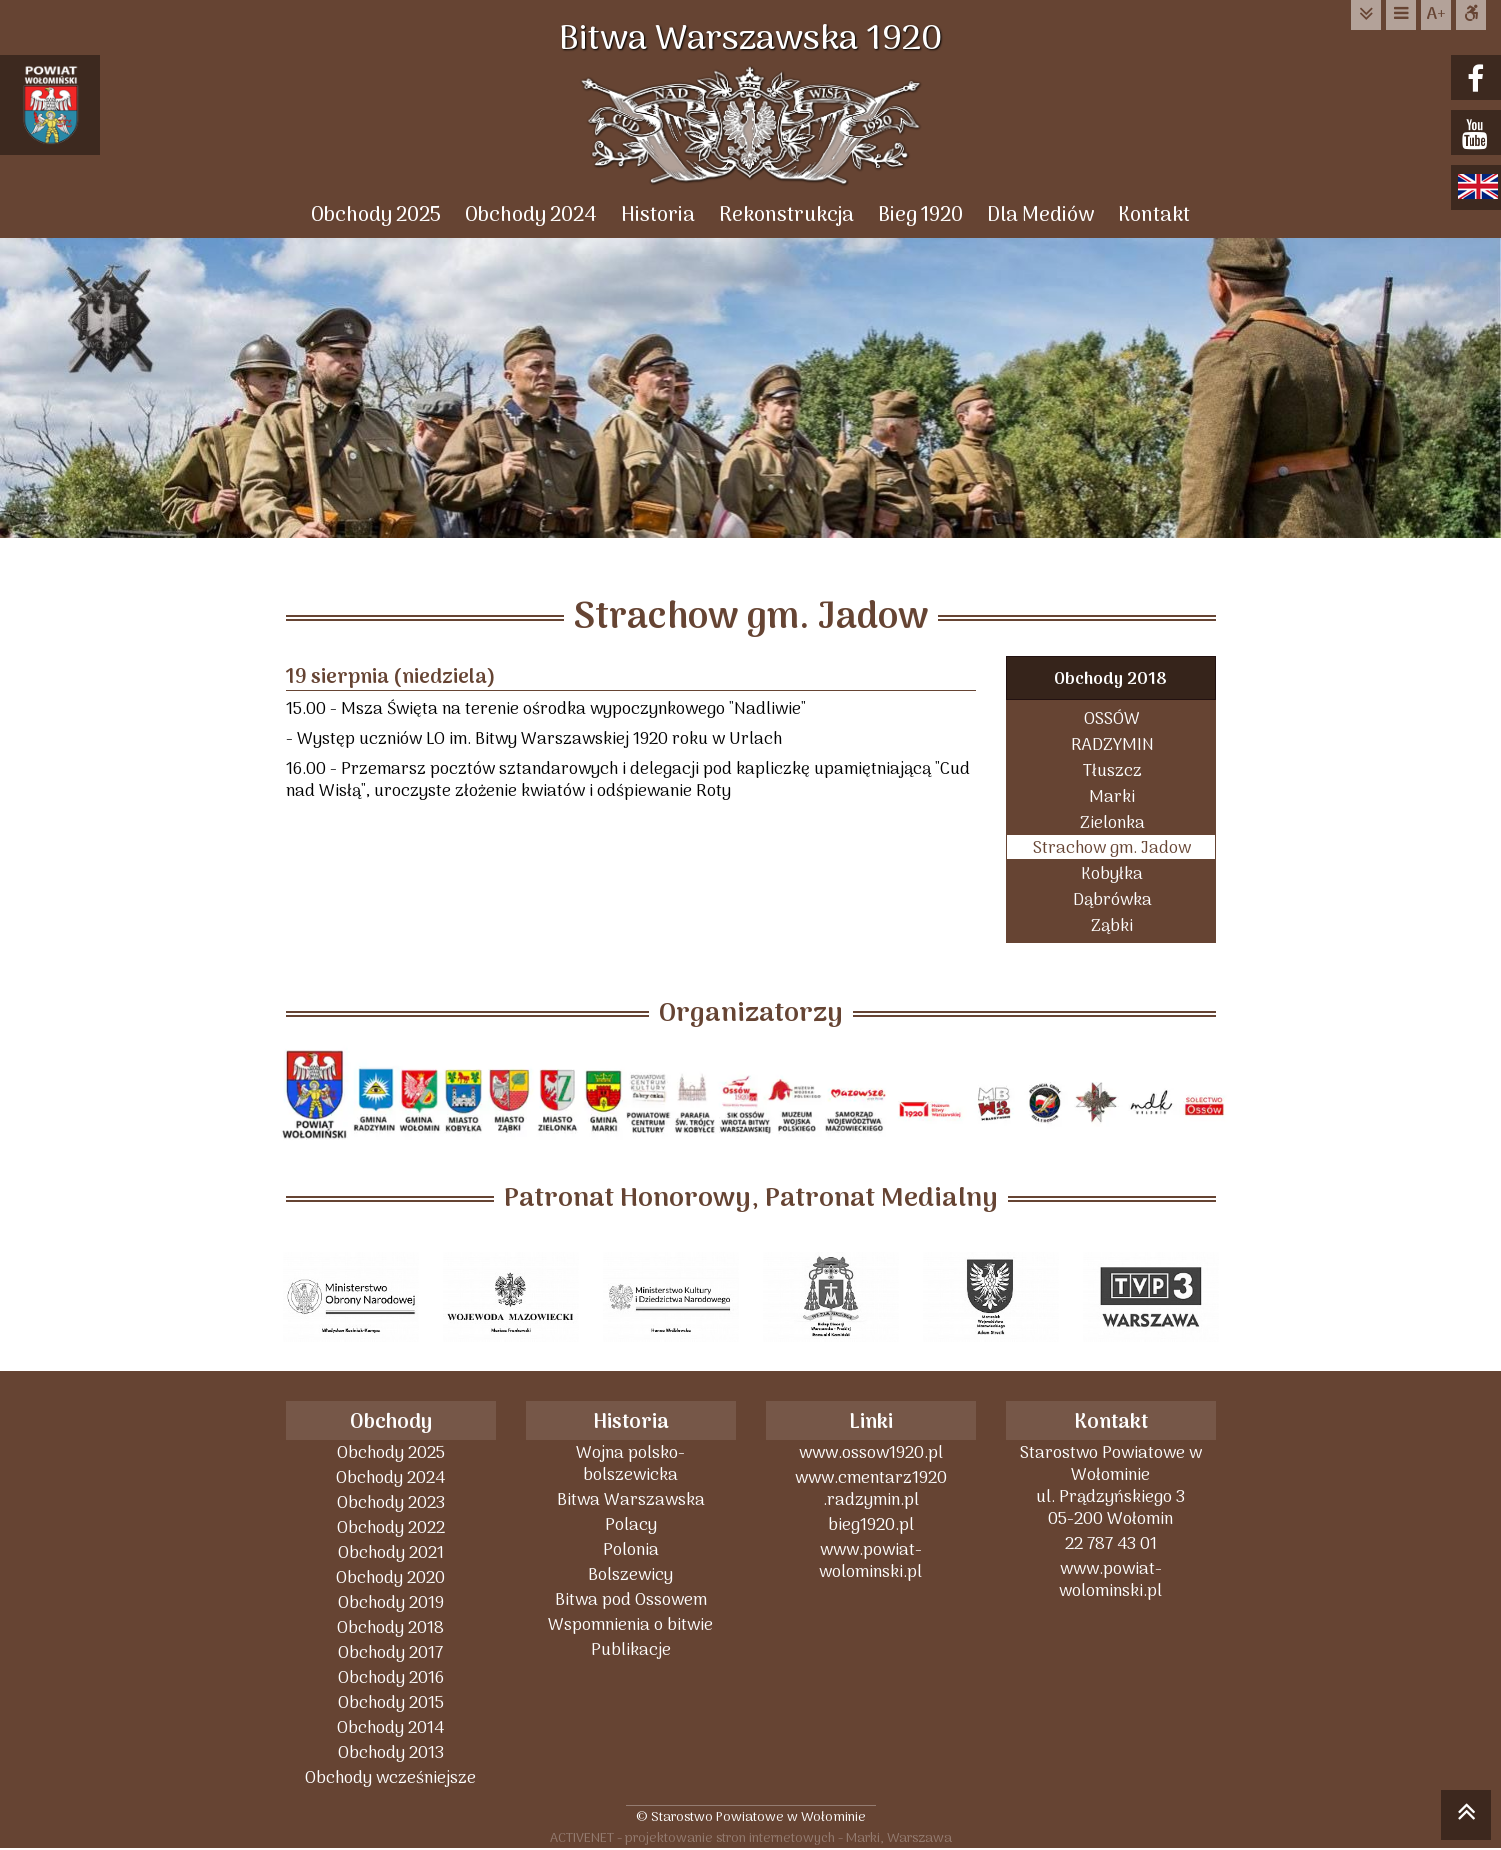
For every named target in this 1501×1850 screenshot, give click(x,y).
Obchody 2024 (531, 215)
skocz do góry (1466, 1818)
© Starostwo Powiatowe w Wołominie (751, 1816)
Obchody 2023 (391, 1502)
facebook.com (1478, 79)
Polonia (631, 1549)
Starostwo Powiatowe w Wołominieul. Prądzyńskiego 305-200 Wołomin (1111, 1485)
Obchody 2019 (391, 1602)
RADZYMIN (1112, 744)
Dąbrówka (1112, 899)
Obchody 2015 (391, 1702)
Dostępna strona (1471, 14)
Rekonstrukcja (786, 215)
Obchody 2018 (1110, 679)
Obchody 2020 (390, 1577)
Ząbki (1112, 925)
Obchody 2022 (391, 1527)
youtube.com (1478, 134)
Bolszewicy (630, 1574)
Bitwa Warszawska (631, 1499)
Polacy (631, 1524)
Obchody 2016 (391, 1677)
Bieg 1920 (920, 215)
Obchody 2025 (376, 215)
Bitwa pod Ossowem (631, 1599)
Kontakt (1154, 215)
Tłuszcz (1112, 770)
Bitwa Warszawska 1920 (751, 40)
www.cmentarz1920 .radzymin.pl (871, 1488)
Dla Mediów (1040, 215)
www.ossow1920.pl (871, 1452)
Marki (1112, 796)
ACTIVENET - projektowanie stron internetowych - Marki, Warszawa (751, 1837)
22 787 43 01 (1111, 1543)
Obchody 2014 (390, 1727)
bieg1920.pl (871, 1524)
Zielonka (1112, 822)
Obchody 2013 (391, 1752)
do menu (1401, 14)
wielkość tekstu (1436, 15)
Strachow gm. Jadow (1112, 847)
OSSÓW (1112, 718)
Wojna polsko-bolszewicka (630, 1463)
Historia (658, 215)
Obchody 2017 (390, 1652)
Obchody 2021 (391, 1552)
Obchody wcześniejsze (390, 1777)
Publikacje (631, 1649)
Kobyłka (1112, 873)
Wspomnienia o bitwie (630, 1624)
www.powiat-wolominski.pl (870, 1560)
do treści (1366, 14)
